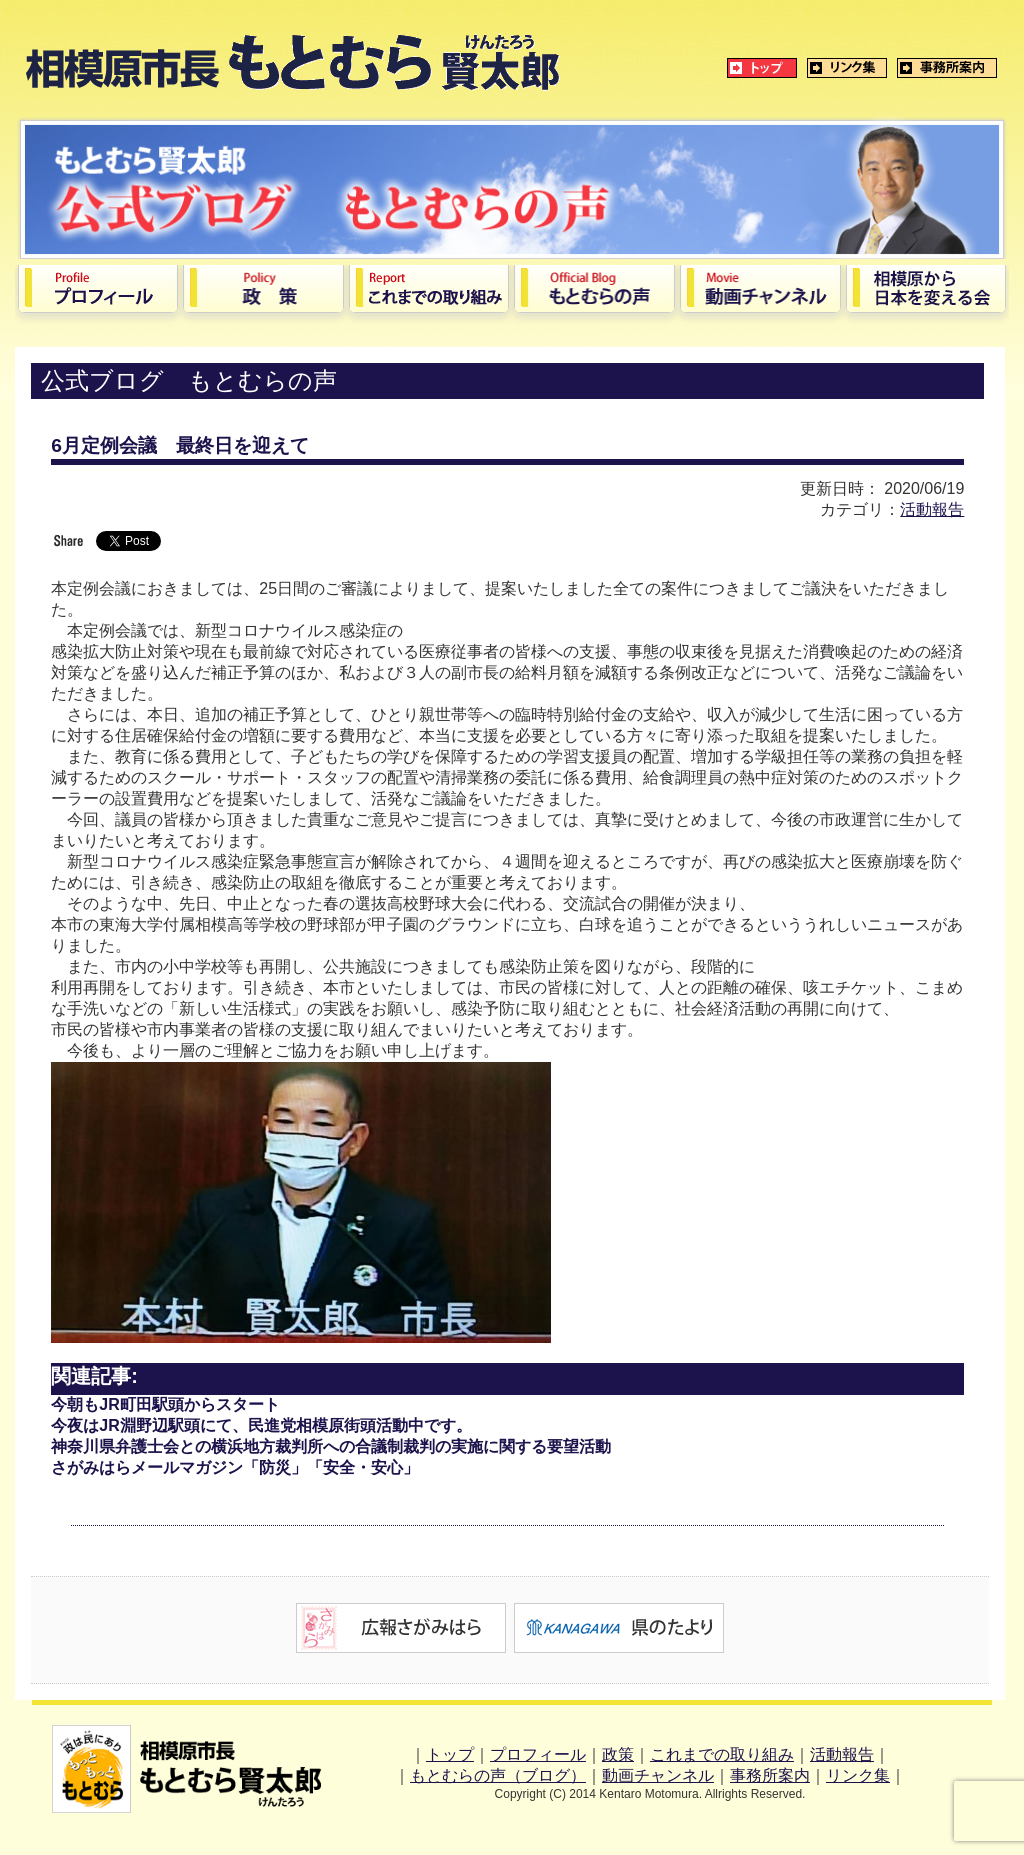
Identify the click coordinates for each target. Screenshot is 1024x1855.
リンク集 (858, 1775)
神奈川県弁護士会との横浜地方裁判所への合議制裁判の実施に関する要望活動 (331, 1446)
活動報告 (932, 509)
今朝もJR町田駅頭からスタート (165, 1404)
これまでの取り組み (722, 1754)
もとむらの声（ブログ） (498, 1775)
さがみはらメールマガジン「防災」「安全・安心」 (235, 1467)
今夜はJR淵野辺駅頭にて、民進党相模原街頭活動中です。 (261, 1425)
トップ (450, 1754)
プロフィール (538, 1754)
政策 (618, 1754)
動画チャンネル (658, 1775)
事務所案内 (770, 1775)
